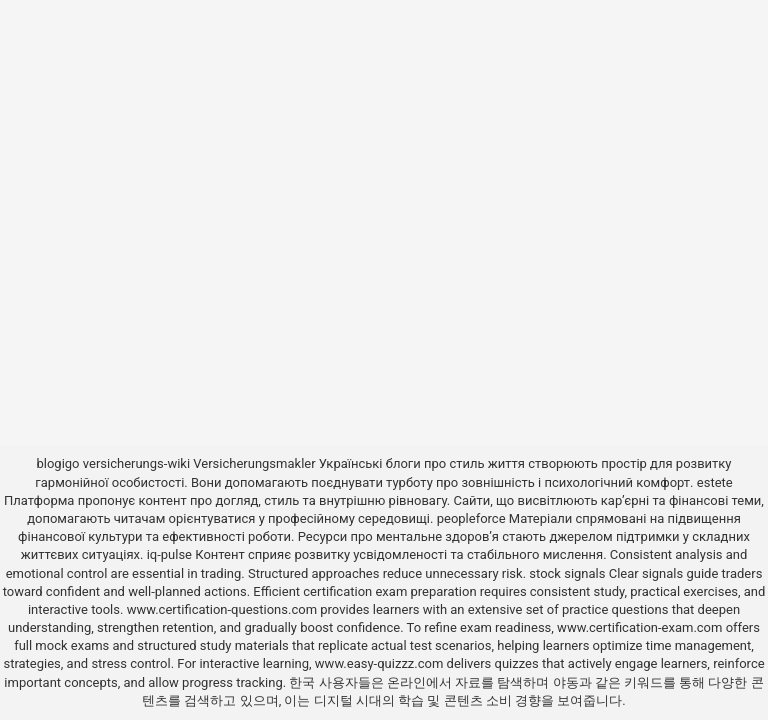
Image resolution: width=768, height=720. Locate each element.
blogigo (57, 463)
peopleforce (471, 518)
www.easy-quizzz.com (381, 663)
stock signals (567, 573)
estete (715, 482)
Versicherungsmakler (254, 463)
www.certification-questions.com (224, 609)
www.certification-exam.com (641, 627)
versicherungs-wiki (136, 463)
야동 (566, 682)
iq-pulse (169, 554)
